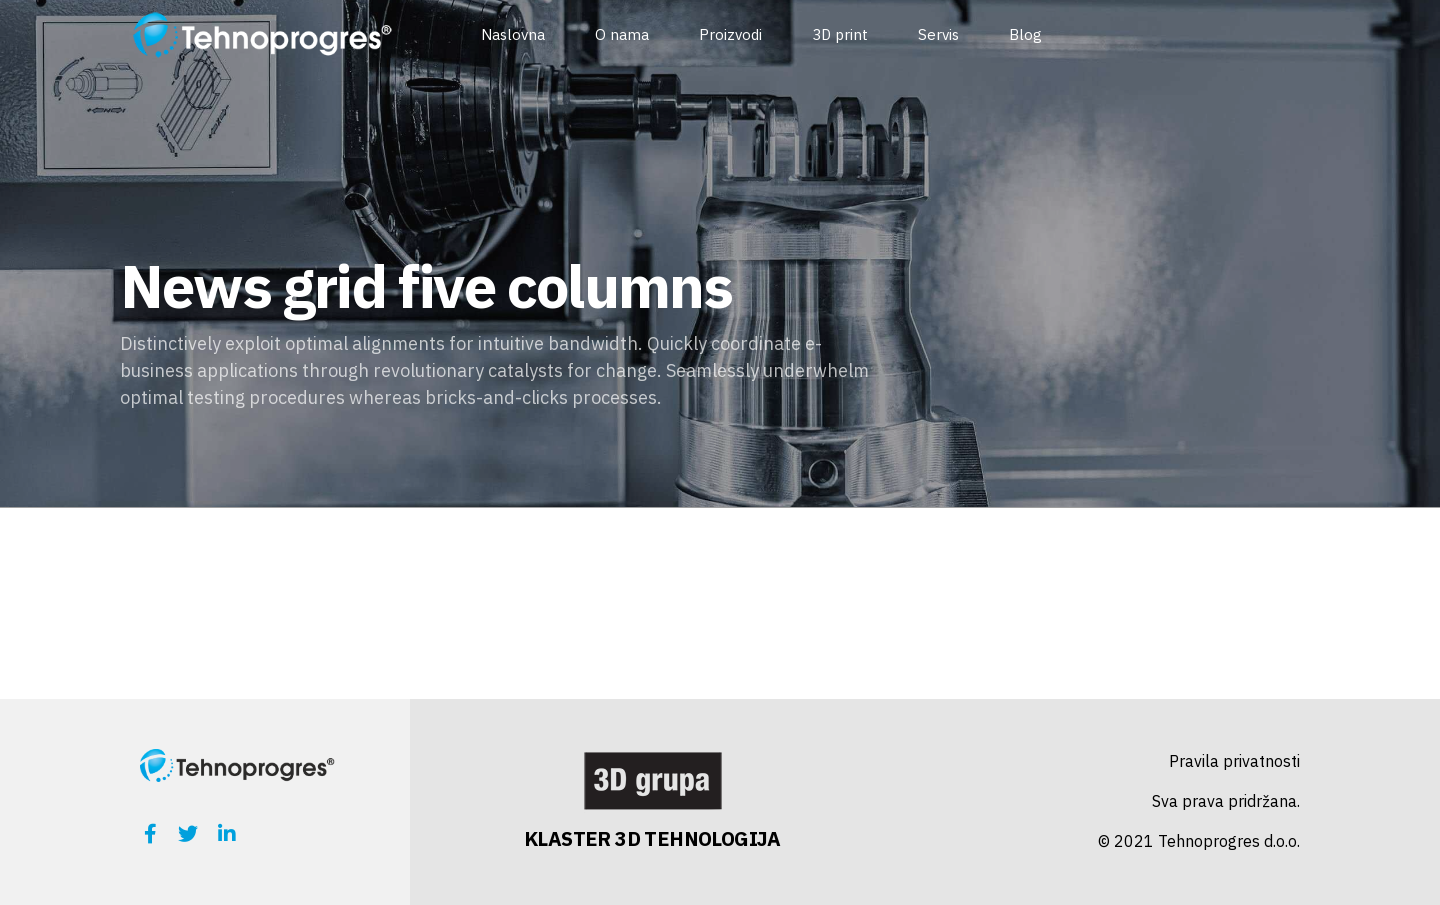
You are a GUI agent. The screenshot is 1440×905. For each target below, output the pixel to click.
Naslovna (513, 34)
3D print (840, 34)
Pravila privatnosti (1234, 761)
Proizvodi (730, 34)
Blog (1025, 34)
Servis (938, 34)
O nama (622, 34)
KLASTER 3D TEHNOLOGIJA (652, 838)
